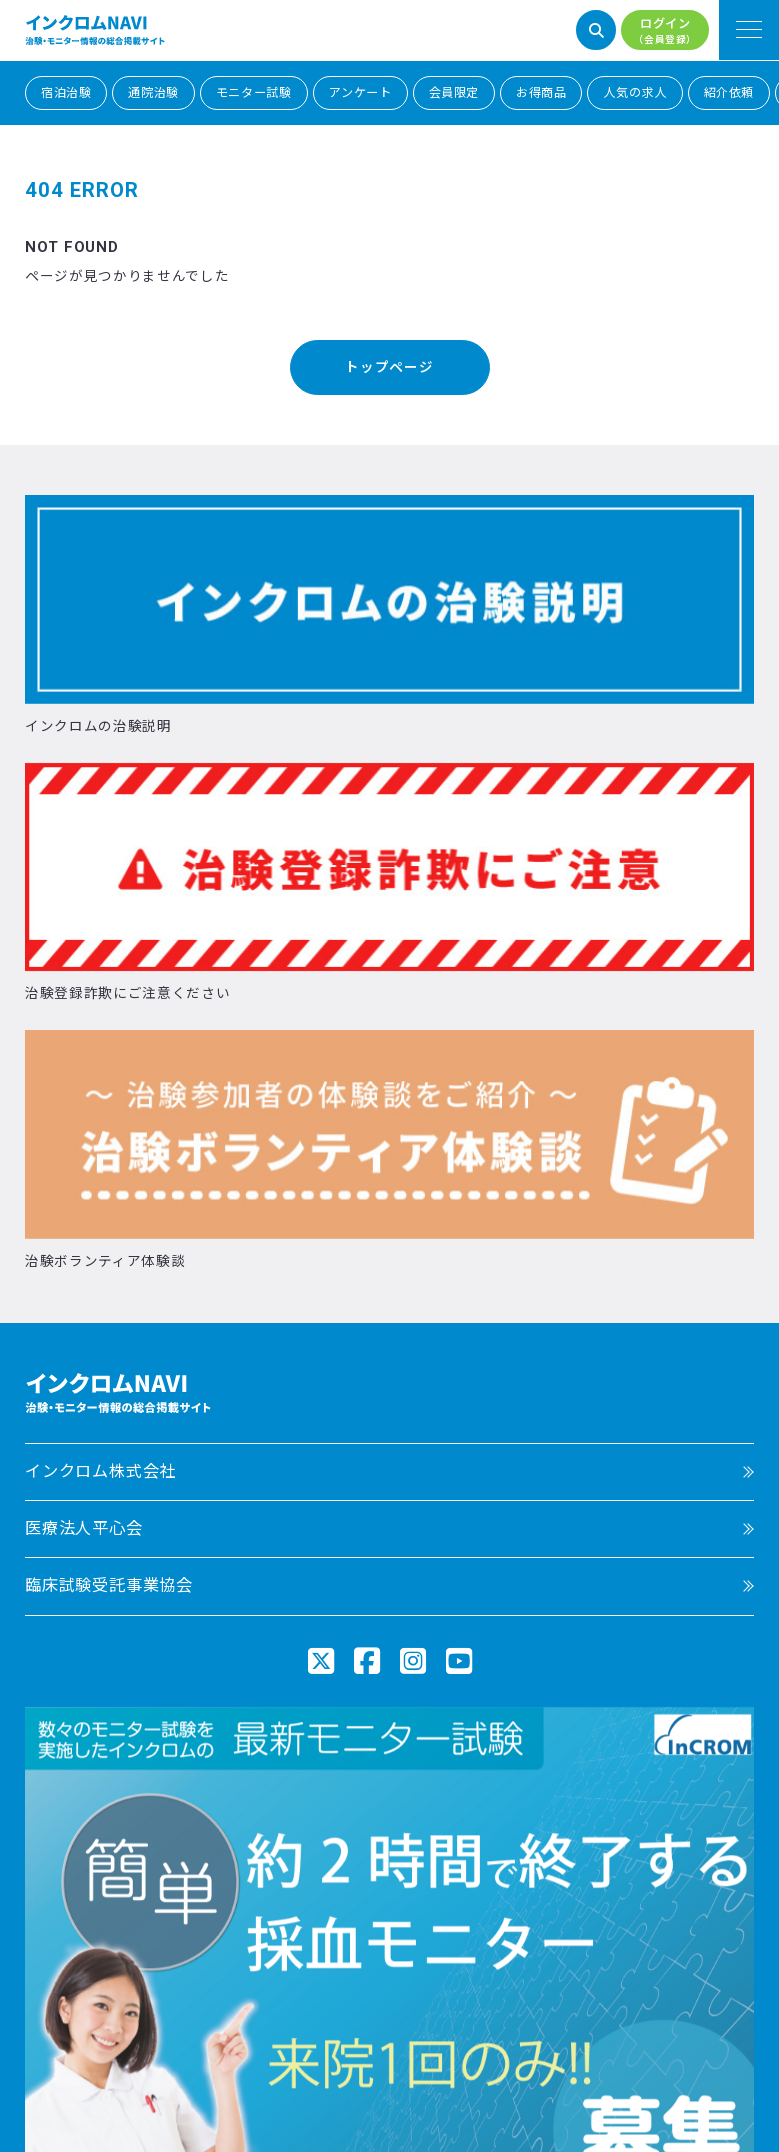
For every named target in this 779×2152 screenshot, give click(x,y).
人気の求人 (634, 93)
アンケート (360, 93)
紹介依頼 (729, 93)
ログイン (665, 32)
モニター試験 (254, 93)
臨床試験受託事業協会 (109, 1585)
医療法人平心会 (84, 1528)
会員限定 (454, 93)
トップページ (389, 367)
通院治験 (153, 93)
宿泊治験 (66, 93)
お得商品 (541, 93)
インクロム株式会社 (100, 1471)
